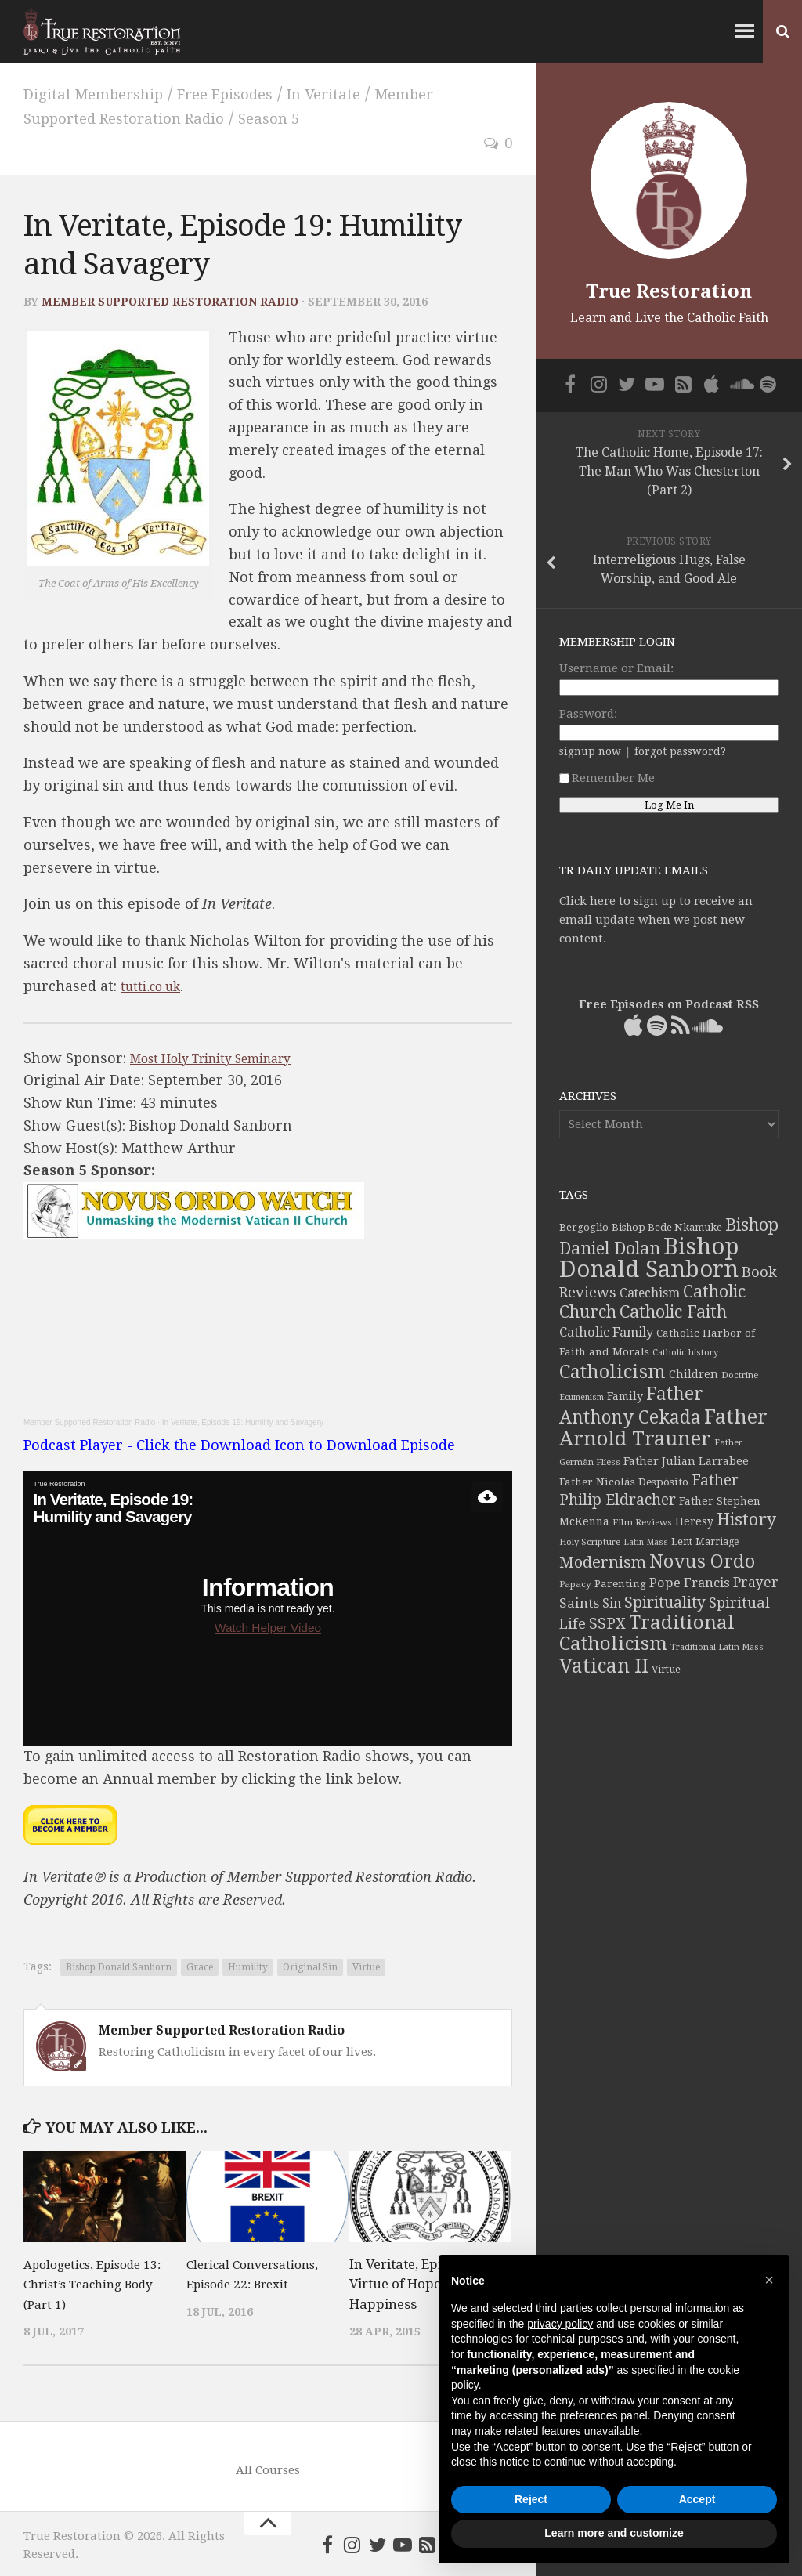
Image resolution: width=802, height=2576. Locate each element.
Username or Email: (616, 668)
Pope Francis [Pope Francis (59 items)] (689, 1583)
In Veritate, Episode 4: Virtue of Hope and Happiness (417, 2282)
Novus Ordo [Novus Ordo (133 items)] (702, 1561)
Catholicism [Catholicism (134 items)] (612, 1372)
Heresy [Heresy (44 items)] (694, 1521)
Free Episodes (256, 93)
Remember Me (607, 778)
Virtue (366, 1964)
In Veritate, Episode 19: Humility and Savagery (242, 1420)
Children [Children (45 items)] (693, 1374)
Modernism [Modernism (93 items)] (602, 1562)
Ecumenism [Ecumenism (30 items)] (581, 1397)
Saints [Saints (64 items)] (579, 1603)
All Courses (268, 2468)
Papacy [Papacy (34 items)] (575, 1584)
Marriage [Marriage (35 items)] (717, 1541)
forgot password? (680, 751)
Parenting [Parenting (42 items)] (620, 1583)
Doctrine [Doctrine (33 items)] (739, 1374)
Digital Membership (104, 93)
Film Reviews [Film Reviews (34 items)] (642, 1522)
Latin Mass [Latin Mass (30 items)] (645, 1542)
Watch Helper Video (268, 1625)
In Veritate (369, 93)
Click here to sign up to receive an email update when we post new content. (656, 920)
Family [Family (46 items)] (625, 1396)
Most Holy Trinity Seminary (226, 1055)
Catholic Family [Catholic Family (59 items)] (606, 1332)
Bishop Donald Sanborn (119, 1964)
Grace (199, 1964)
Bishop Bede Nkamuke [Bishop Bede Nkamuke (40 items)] (667, 1227)
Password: (588, 714)
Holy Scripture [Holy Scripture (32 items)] (589, 1542)
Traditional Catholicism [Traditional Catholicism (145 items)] (647, 1633)
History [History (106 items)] (746, 1519)
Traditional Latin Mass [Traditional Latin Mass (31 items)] (717, 1647)
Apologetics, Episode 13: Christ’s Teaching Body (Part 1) (88, 2282)
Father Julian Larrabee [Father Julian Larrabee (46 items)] (686, 1461)
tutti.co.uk (156, 983)
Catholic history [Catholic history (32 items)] (685, 1353)
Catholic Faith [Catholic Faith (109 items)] (673, 1312)
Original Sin (310, 1964)
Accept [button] (697, 2499)
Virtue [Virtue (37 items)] (666, 1669)
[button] (769, 2279)
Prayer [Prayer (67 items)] (756, 1582)
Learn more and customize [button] (613, 2533)
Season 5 (305, 117)
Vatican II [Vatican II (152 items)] (603, 1666)
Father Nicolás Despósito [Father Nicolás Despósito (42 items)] (623, 1481)
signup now (590, 751)
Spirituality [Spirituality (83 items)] (665, 1603)
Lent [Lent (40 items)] (681, 1541)
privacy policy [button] (560, 2323)
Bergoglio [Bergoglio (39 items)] (584, 1227)
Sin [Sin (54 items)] (611, 1603)
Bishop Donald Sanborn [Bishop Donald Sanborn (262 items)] (649, 1258)
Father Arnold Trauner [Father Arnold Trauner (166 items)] (663, 1427)
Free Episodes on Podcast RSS (669, 1004)
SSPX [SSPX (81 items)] (607, 1624)
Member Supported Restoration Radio (170, 299)
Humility (248, 1964)
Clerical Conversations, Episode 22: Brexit (242, 2282)
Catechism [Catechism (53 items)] (650, 1293)
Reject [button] (531, 2499)
